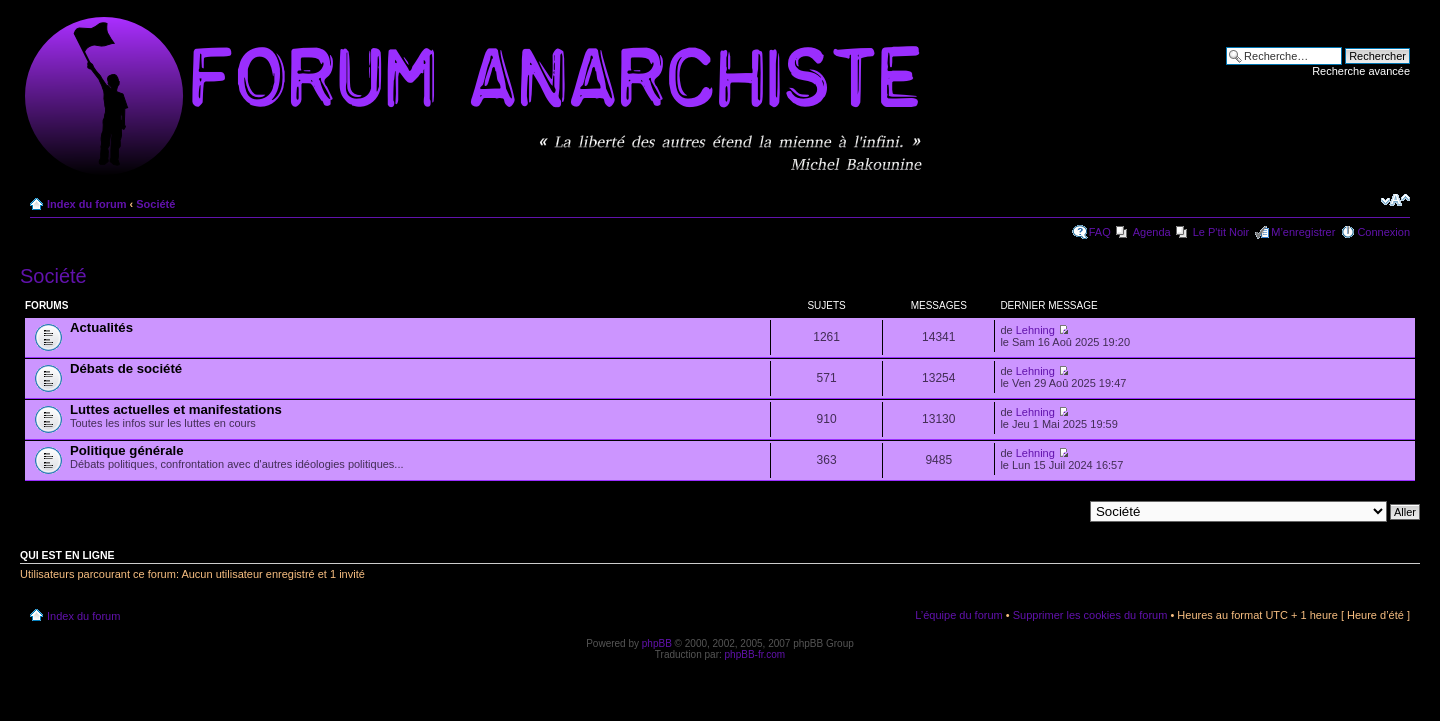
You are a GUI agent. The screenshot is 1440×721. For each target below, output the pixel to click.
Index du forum (86, 204)
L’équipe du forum (958, 615)
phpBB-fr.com (755, 654)
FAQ (1100, 232)
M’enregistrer (1303, 232)
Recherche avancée (1361, 71)
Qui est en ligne (67, 555)
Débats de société (126, 368)
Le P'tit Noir (1221, 232)
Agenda (1152, 232)
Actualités (101, 327)
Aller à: (1065, 511)
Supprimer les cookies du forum (1090, 615)
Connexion (1383, 232)
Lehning (1035, 330)
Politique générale (127, 450)
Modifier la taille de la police (1395, 200)
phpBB (657, 643)
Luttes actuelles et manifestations (176, 409)
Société (155, 204)
